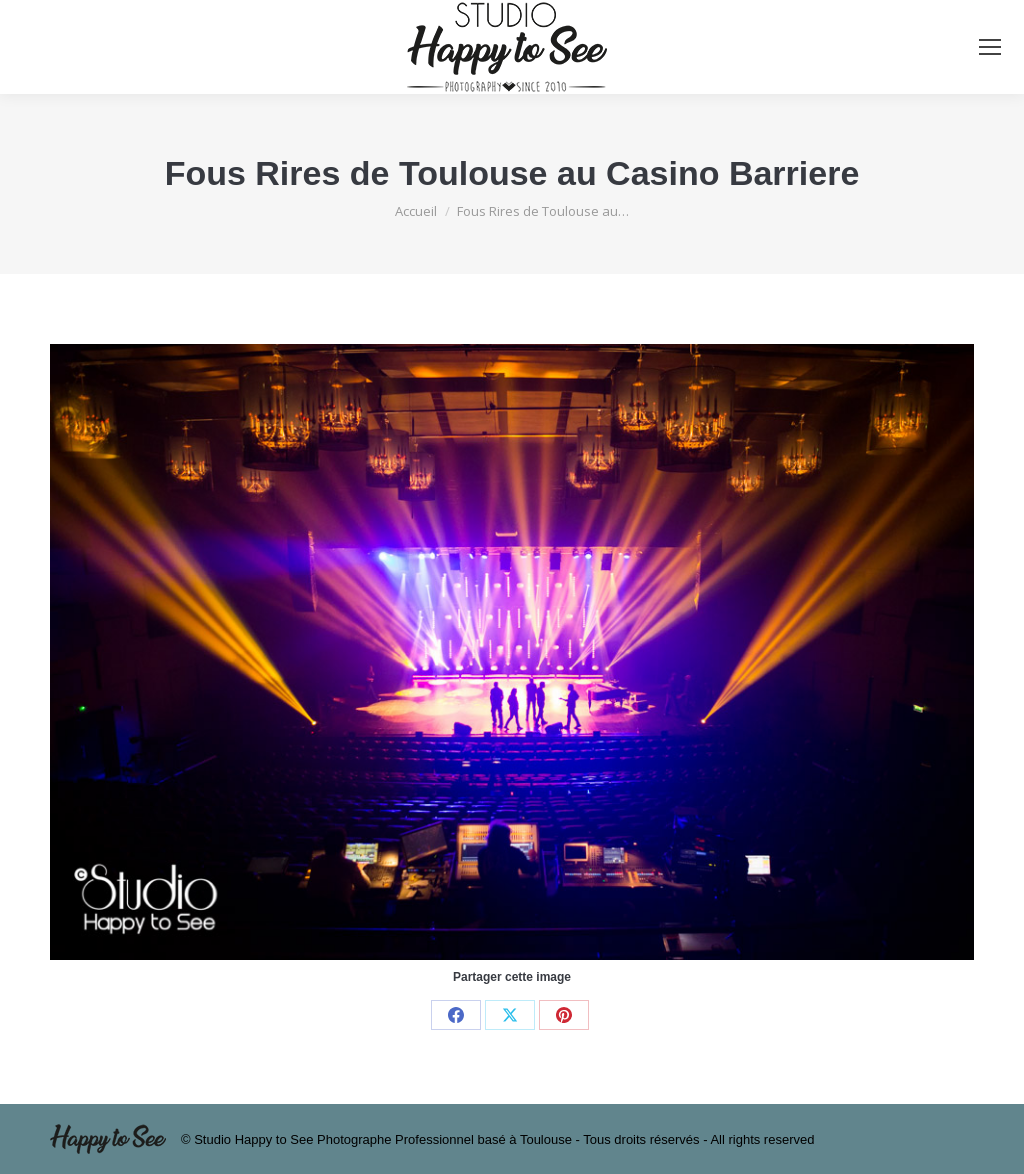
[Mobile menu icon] (990, 47)
